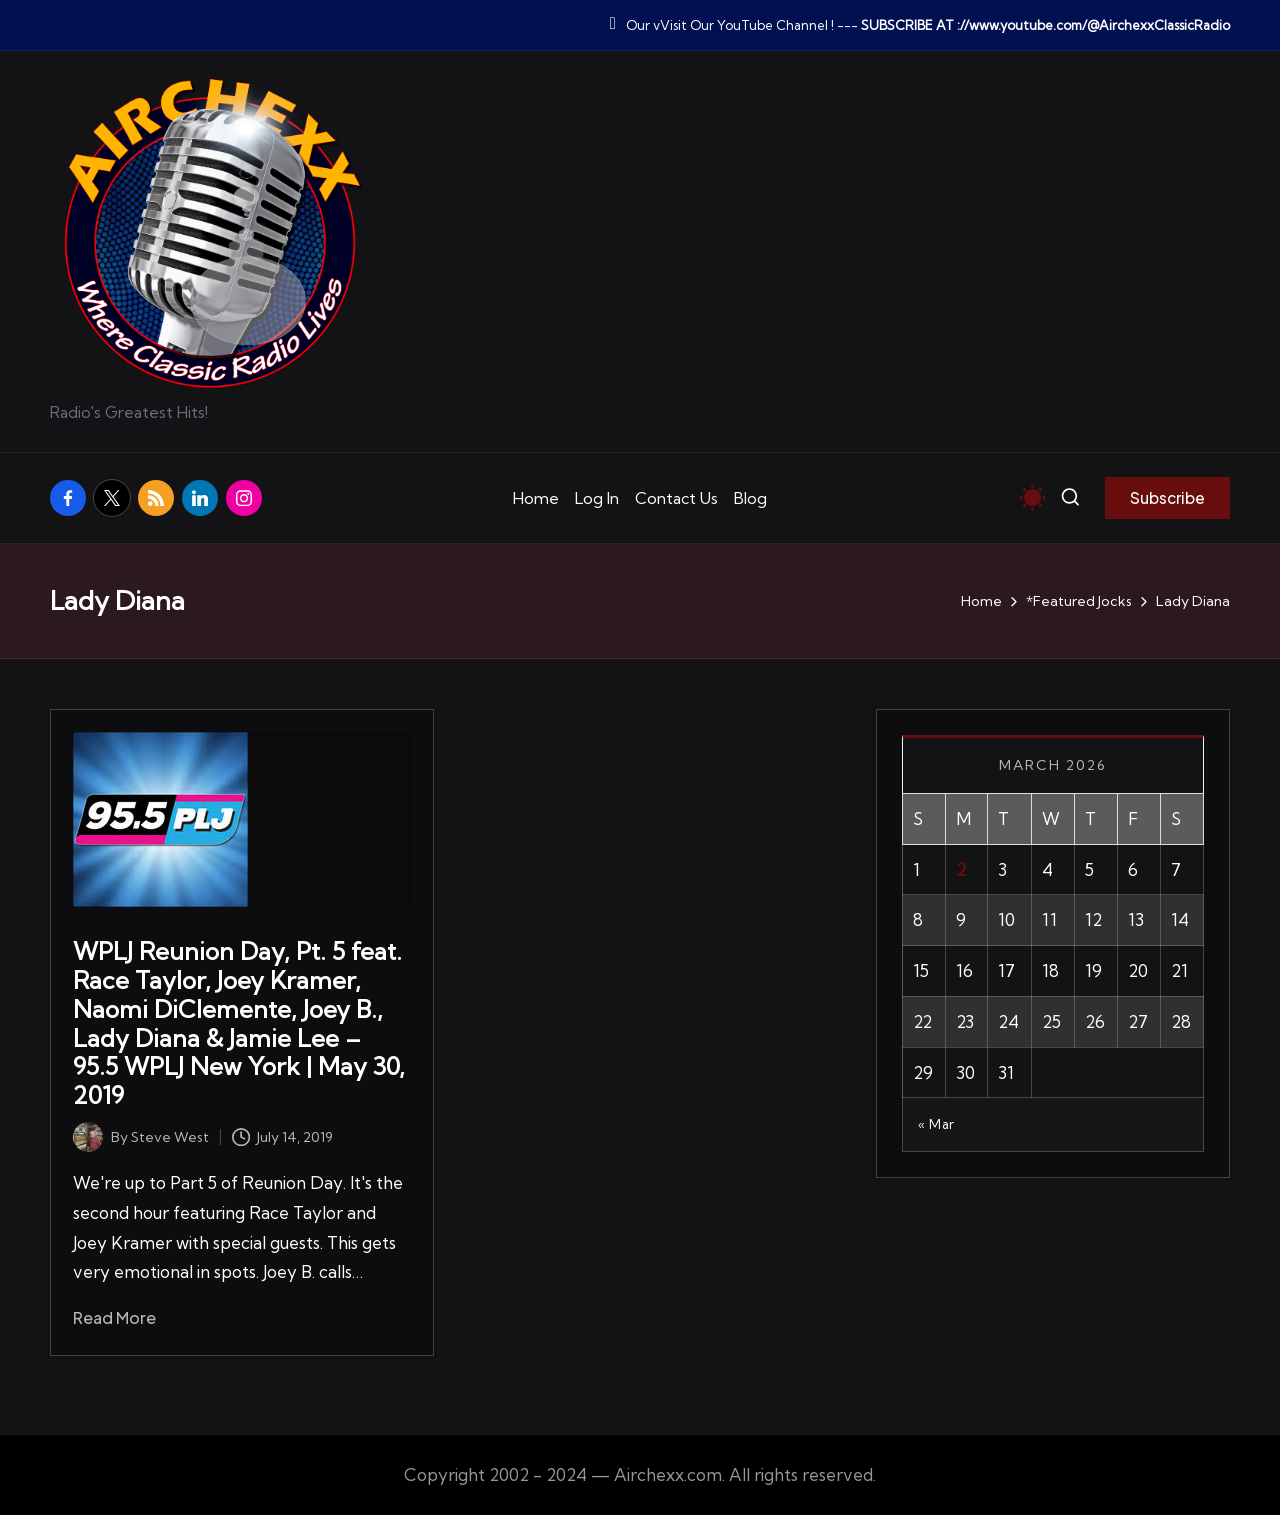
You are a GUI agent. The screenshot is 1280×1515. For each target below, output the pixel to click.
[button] (1167, 498)
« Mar (936, 1124)
